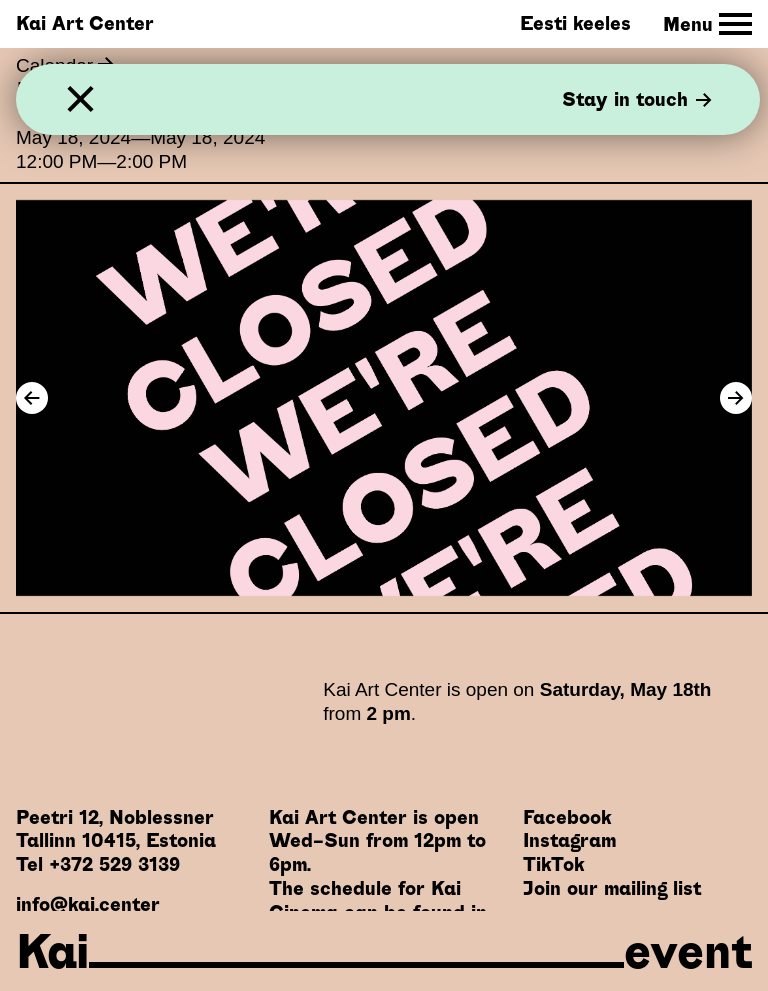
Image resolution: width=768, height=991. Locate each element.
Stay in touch (637, 99)
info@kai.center (88, 904)
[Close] (80, 99)
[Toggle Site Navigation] (707, 24)
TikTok (553, 864)
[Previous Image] (32, 398)
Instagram (569, 840)
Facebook (567, 817)
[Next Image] (736, 398)
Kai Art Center (85, 23)
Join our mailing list (612, 888)
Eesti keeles (575, 23)
